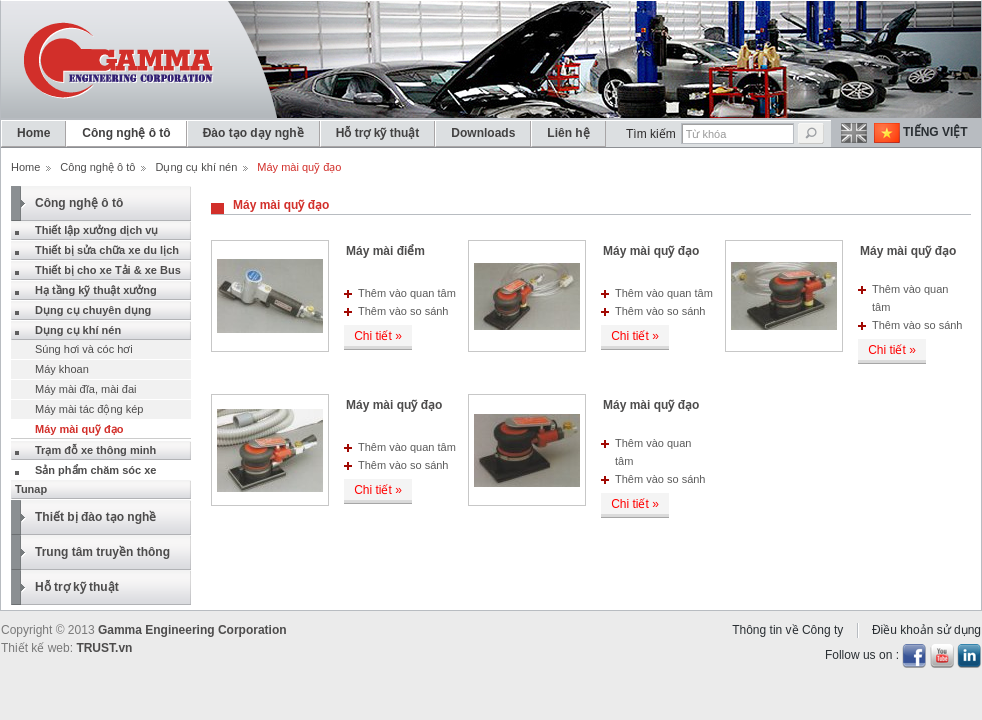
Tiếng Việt (935, 132)
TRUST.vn (104, 648)
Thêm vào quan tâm (407, 293)
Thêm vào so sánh (403, 311)
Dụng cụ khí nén (196, 167)
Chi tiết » (378, 336)
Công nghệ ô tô (97, 167)
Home (25, 167)
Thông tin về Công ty (787, 630)
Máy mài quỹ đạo (651, 251)
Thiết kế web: (37, 648)
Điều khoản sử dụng (926, 630)
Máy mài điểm (385, 251)
